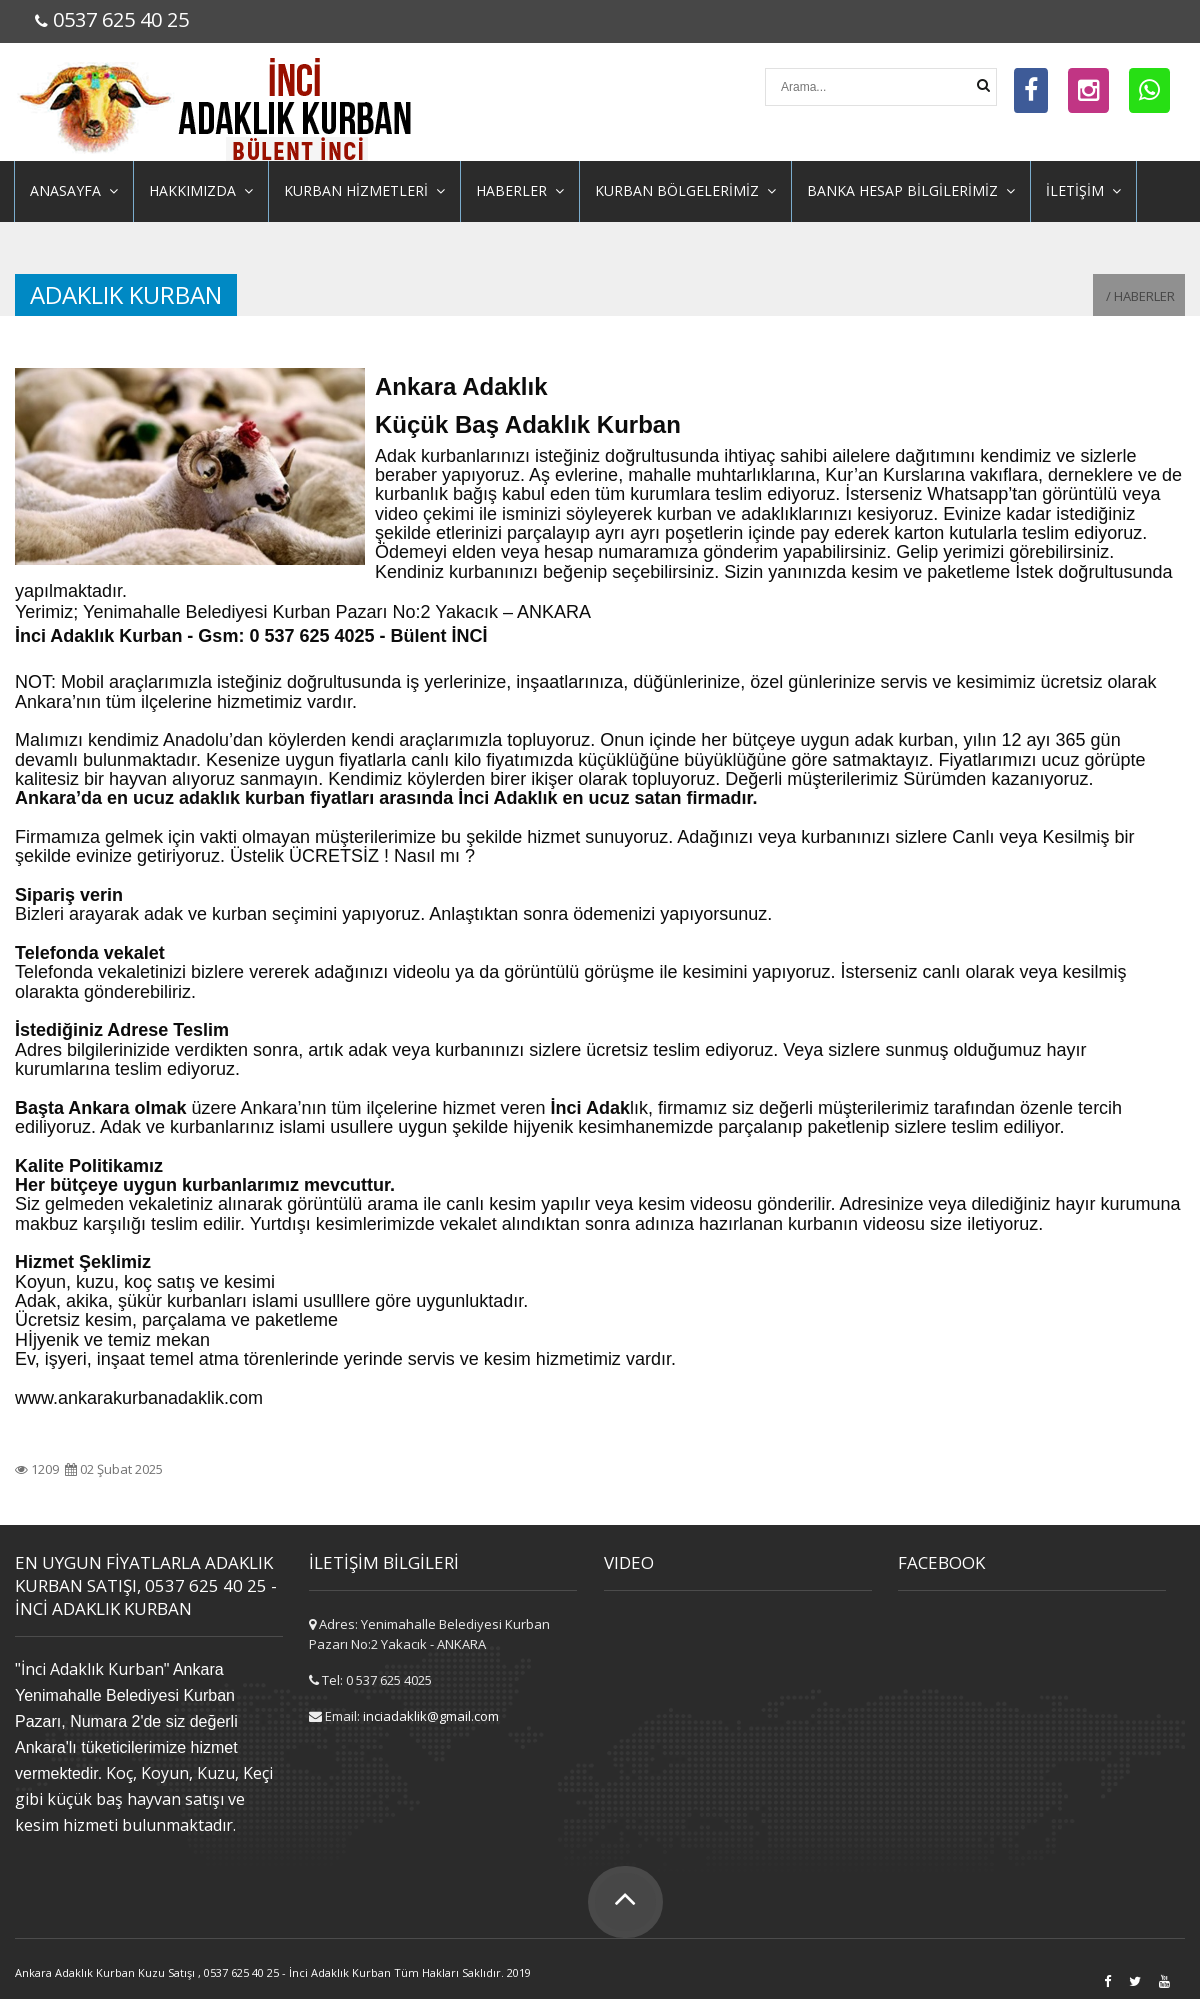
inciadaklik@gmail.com (431, 1716)
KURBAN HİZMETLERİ (364, 190)
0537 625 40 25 (121, 20)
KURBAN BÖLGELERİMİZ (685, 190)
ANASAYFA (74, 190)
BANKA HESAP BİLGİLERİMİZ (911, 190)
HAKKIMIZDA (201, 190)
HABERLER (520, 190)
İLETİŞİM (1083, 190)
